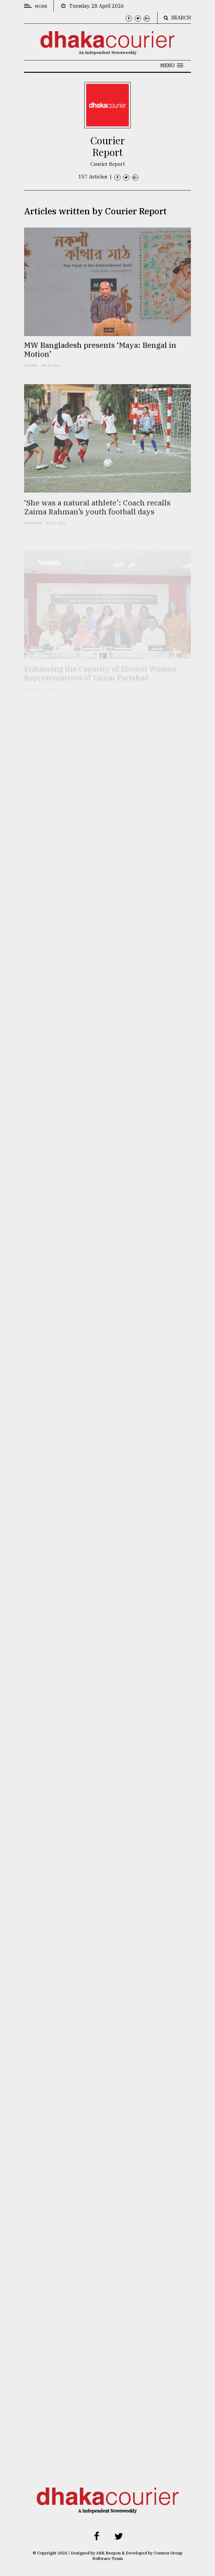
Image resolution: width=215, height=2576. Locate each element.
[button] (171, 65)
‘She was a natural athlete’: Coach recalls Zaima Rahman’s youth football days (97, 517)
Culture (30, 373)
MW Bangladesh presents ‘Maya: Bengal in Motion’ (100, 356)
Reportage (33, 533)
